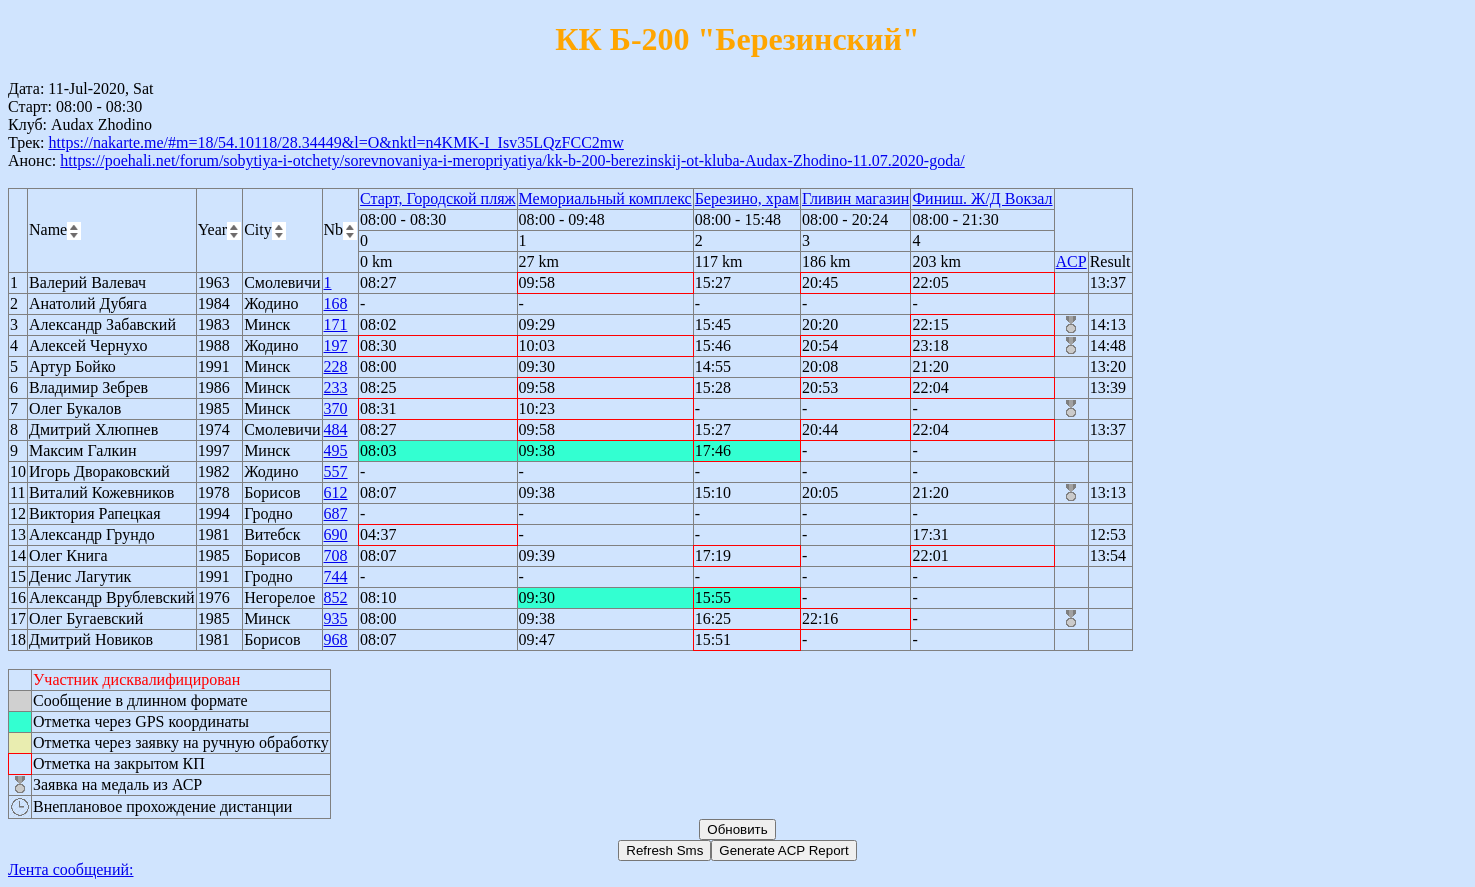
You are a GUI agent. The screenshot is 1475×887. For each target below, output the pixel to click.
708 (336, 555)
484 (336, 429)
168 (336, 303)
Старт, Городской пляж (437, 198)
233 (336, 387)
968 (336, 639)
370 (336, 408)
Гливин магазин (856, 198)
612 (336, 492)
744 (336, 576)
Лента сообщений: (71, 869)
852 (336, 597)
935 (336, 618)
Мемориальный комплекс (605, 198)
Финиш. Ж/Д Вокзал (982, 198)
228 (336, 366)
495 (336, 450)
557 (336, 471)
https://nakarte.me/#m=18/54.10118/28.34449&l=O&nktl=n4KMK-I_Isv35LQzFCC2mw (335, 142)
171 (336, 324)
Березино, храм (747, 198)
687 (336, 513)
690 (336, 534)
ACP (1071, 261)
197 (336, 345)
